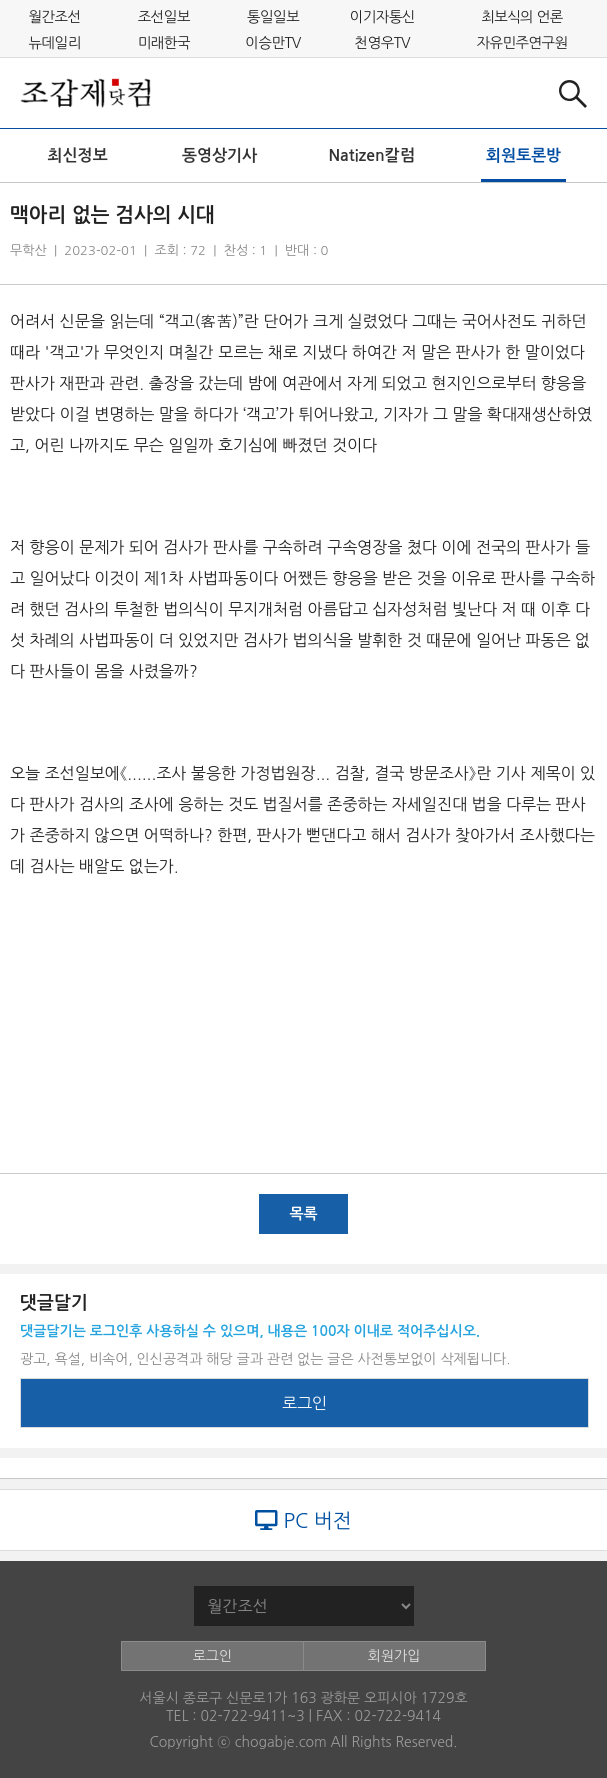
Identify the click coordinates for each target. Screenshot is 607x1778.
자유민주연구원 (521, 42)
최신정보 (78, 155)
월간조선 (55, 17)
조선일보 (164, 17)
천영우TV (383, 42)
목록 (303, 1213)
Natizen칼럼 (371, 155)
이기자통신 (382, 17)
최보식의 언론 (522, 17)
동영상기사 (219, 155)
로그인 (304, 1403)
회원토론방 (523, 155)
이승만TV (273, 42)
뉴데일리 (55, 42)
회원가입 (394, 1656)
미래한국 (164, 42)
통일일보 (273, 17)
